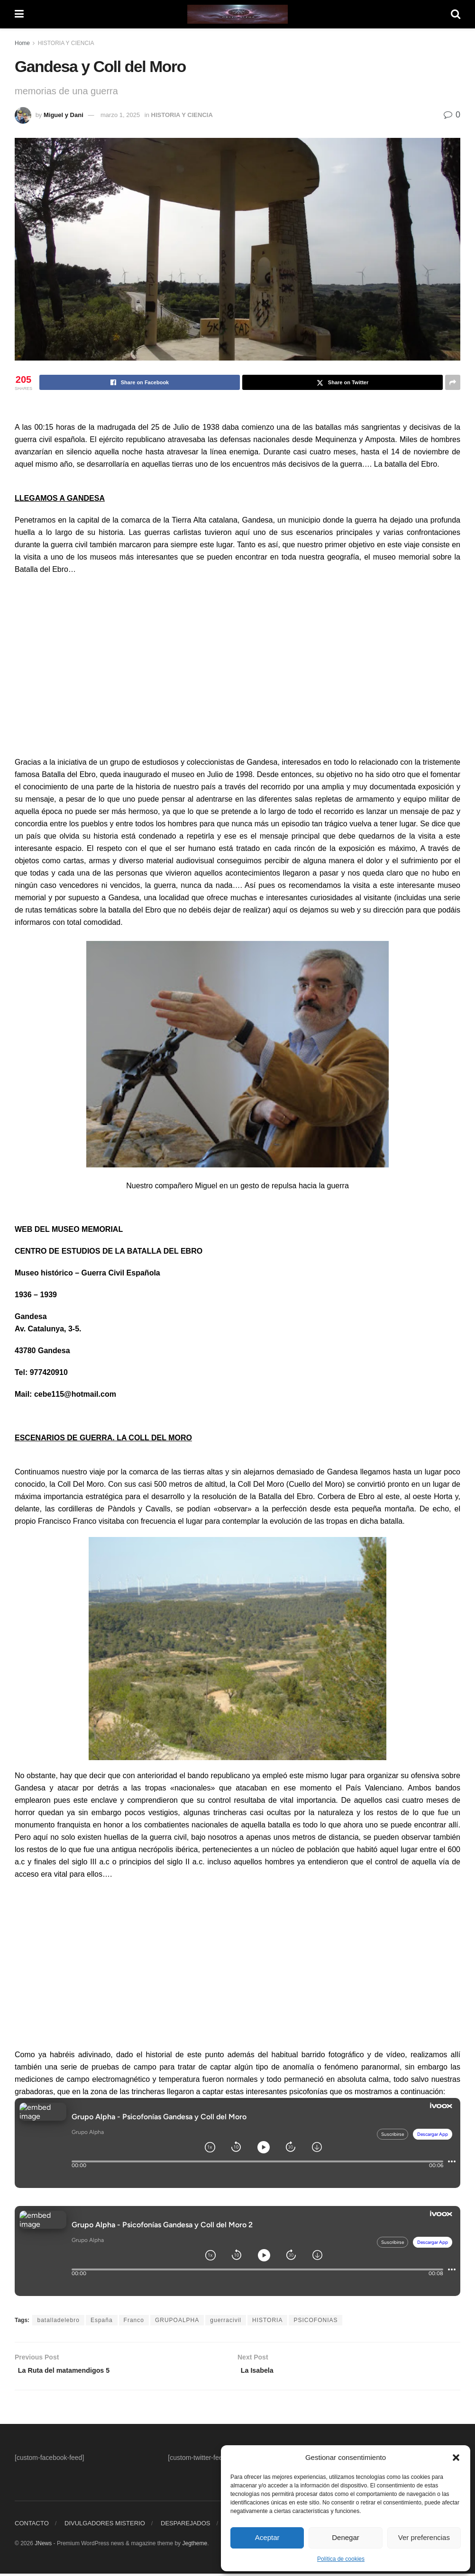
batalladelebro (58, 2320)
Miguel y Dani (63, 114)
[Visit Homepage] (237, 14)
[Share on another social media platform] (452, 382)
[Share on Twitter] (342, 382)
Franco (134, 2320)
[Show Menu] (19, 14)
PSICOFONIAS (315, 2320)
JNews (43, 2546)
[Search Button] (455, 14)
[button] (456, 2457)
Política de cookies (341, 2559)
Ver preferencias (424, 2537)
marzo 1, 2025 (120, 114)
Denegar (345, 2537)
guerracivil (225, 2320)
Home (22, 43)
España (102, 2320)
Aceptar (267, 2537)
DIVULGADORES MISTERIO (104, 2526)
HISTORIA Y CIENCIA (66, 43)
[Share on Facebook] (139, 382)
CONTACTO (32, 2526)
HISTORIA (267, 2320)
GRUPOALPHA (177, 2320)
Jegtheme (194, 2546)
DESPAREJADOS (185, 2526)
